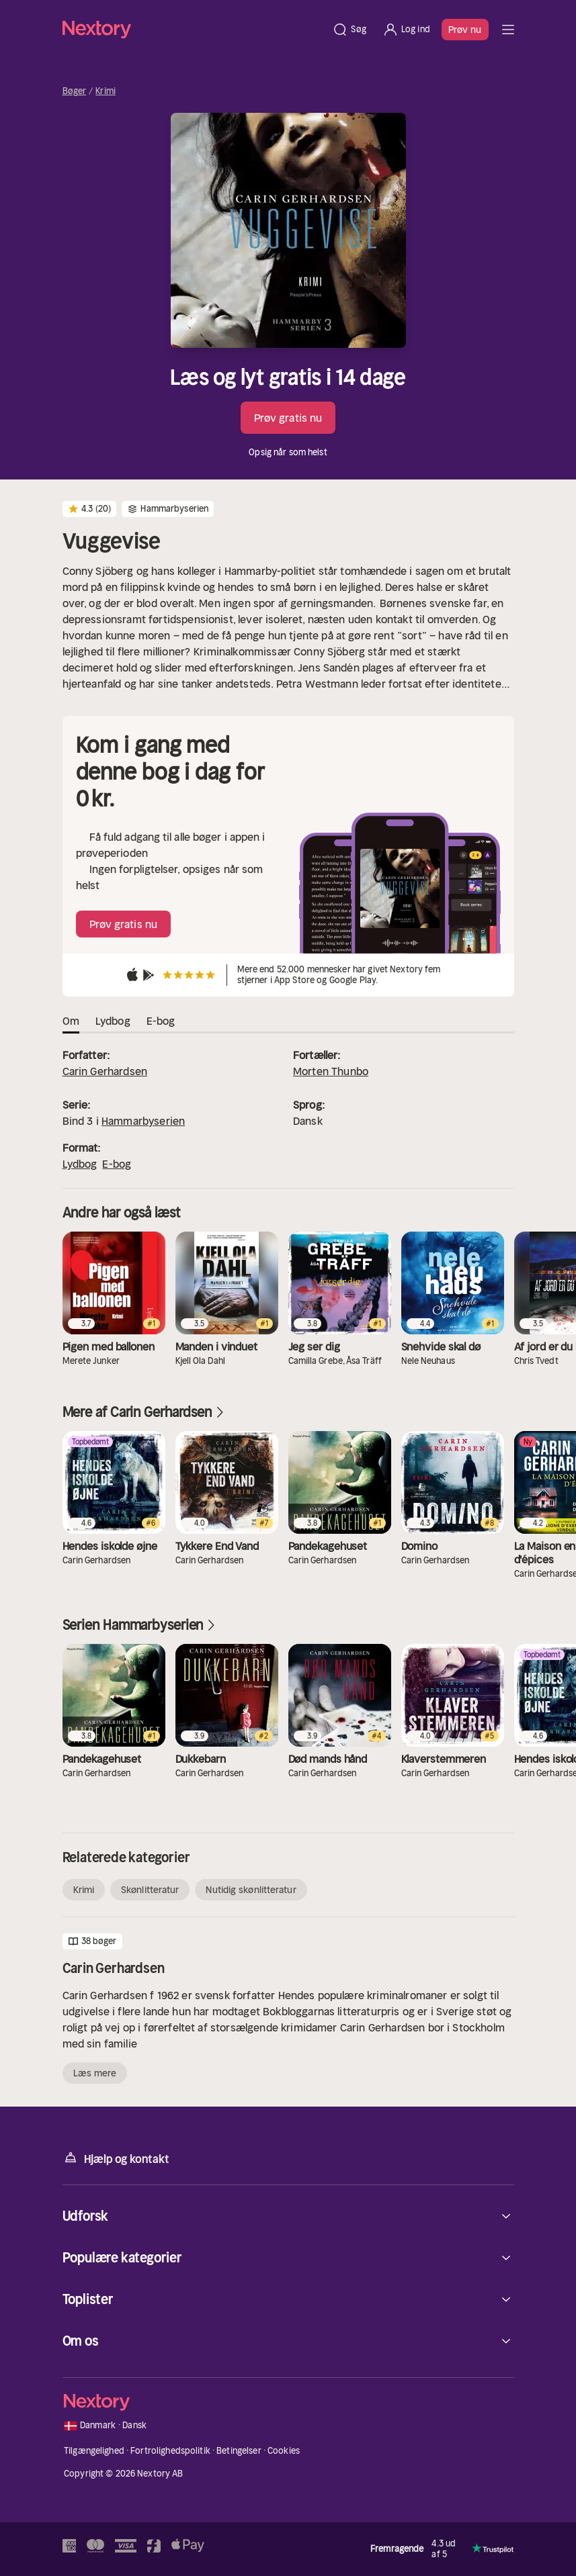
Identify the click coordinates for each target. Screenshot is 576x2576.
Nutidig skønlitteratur (251, 1890)
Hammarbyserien (143, 1121)
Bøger (75, 91)
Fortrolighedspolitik (170, 2450)
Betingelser (238, 2450)
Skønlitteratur (150, 1890)
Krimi (105, 91)
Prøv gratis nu (288, 417)
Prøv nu (465, 30)
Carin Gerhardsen (105, 1071)
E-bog (116, 1163)
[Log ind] (406, 29)
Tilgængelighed (94, 2450)
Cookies (284, 2450)
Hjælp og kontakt (116, 2158)
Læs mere (95, 2073)
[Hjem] (194, 29)
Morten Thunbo (330, 1071)
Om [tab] (71, 1020)
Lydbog (80, 1163)
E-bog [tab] (161, 1020)
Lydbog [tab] (112, 1020)
